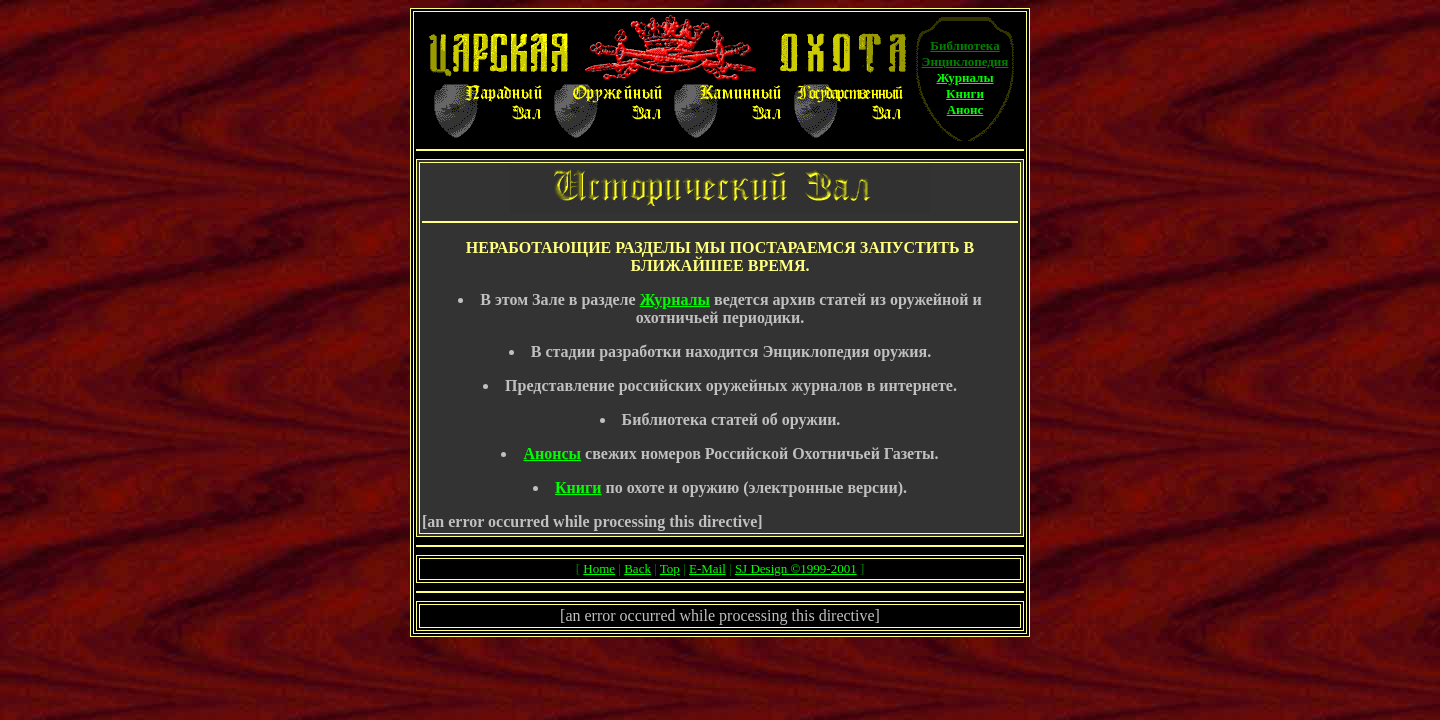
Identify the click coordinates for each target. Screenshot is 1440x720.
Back (637, 568)
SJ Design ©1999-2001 (796, 568)
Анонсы (552, 453)
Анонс (965, 109)
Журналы (964, 77)
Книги (965, 93)
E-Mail (707, 568)
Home (599, 568)
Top (670, 568)
